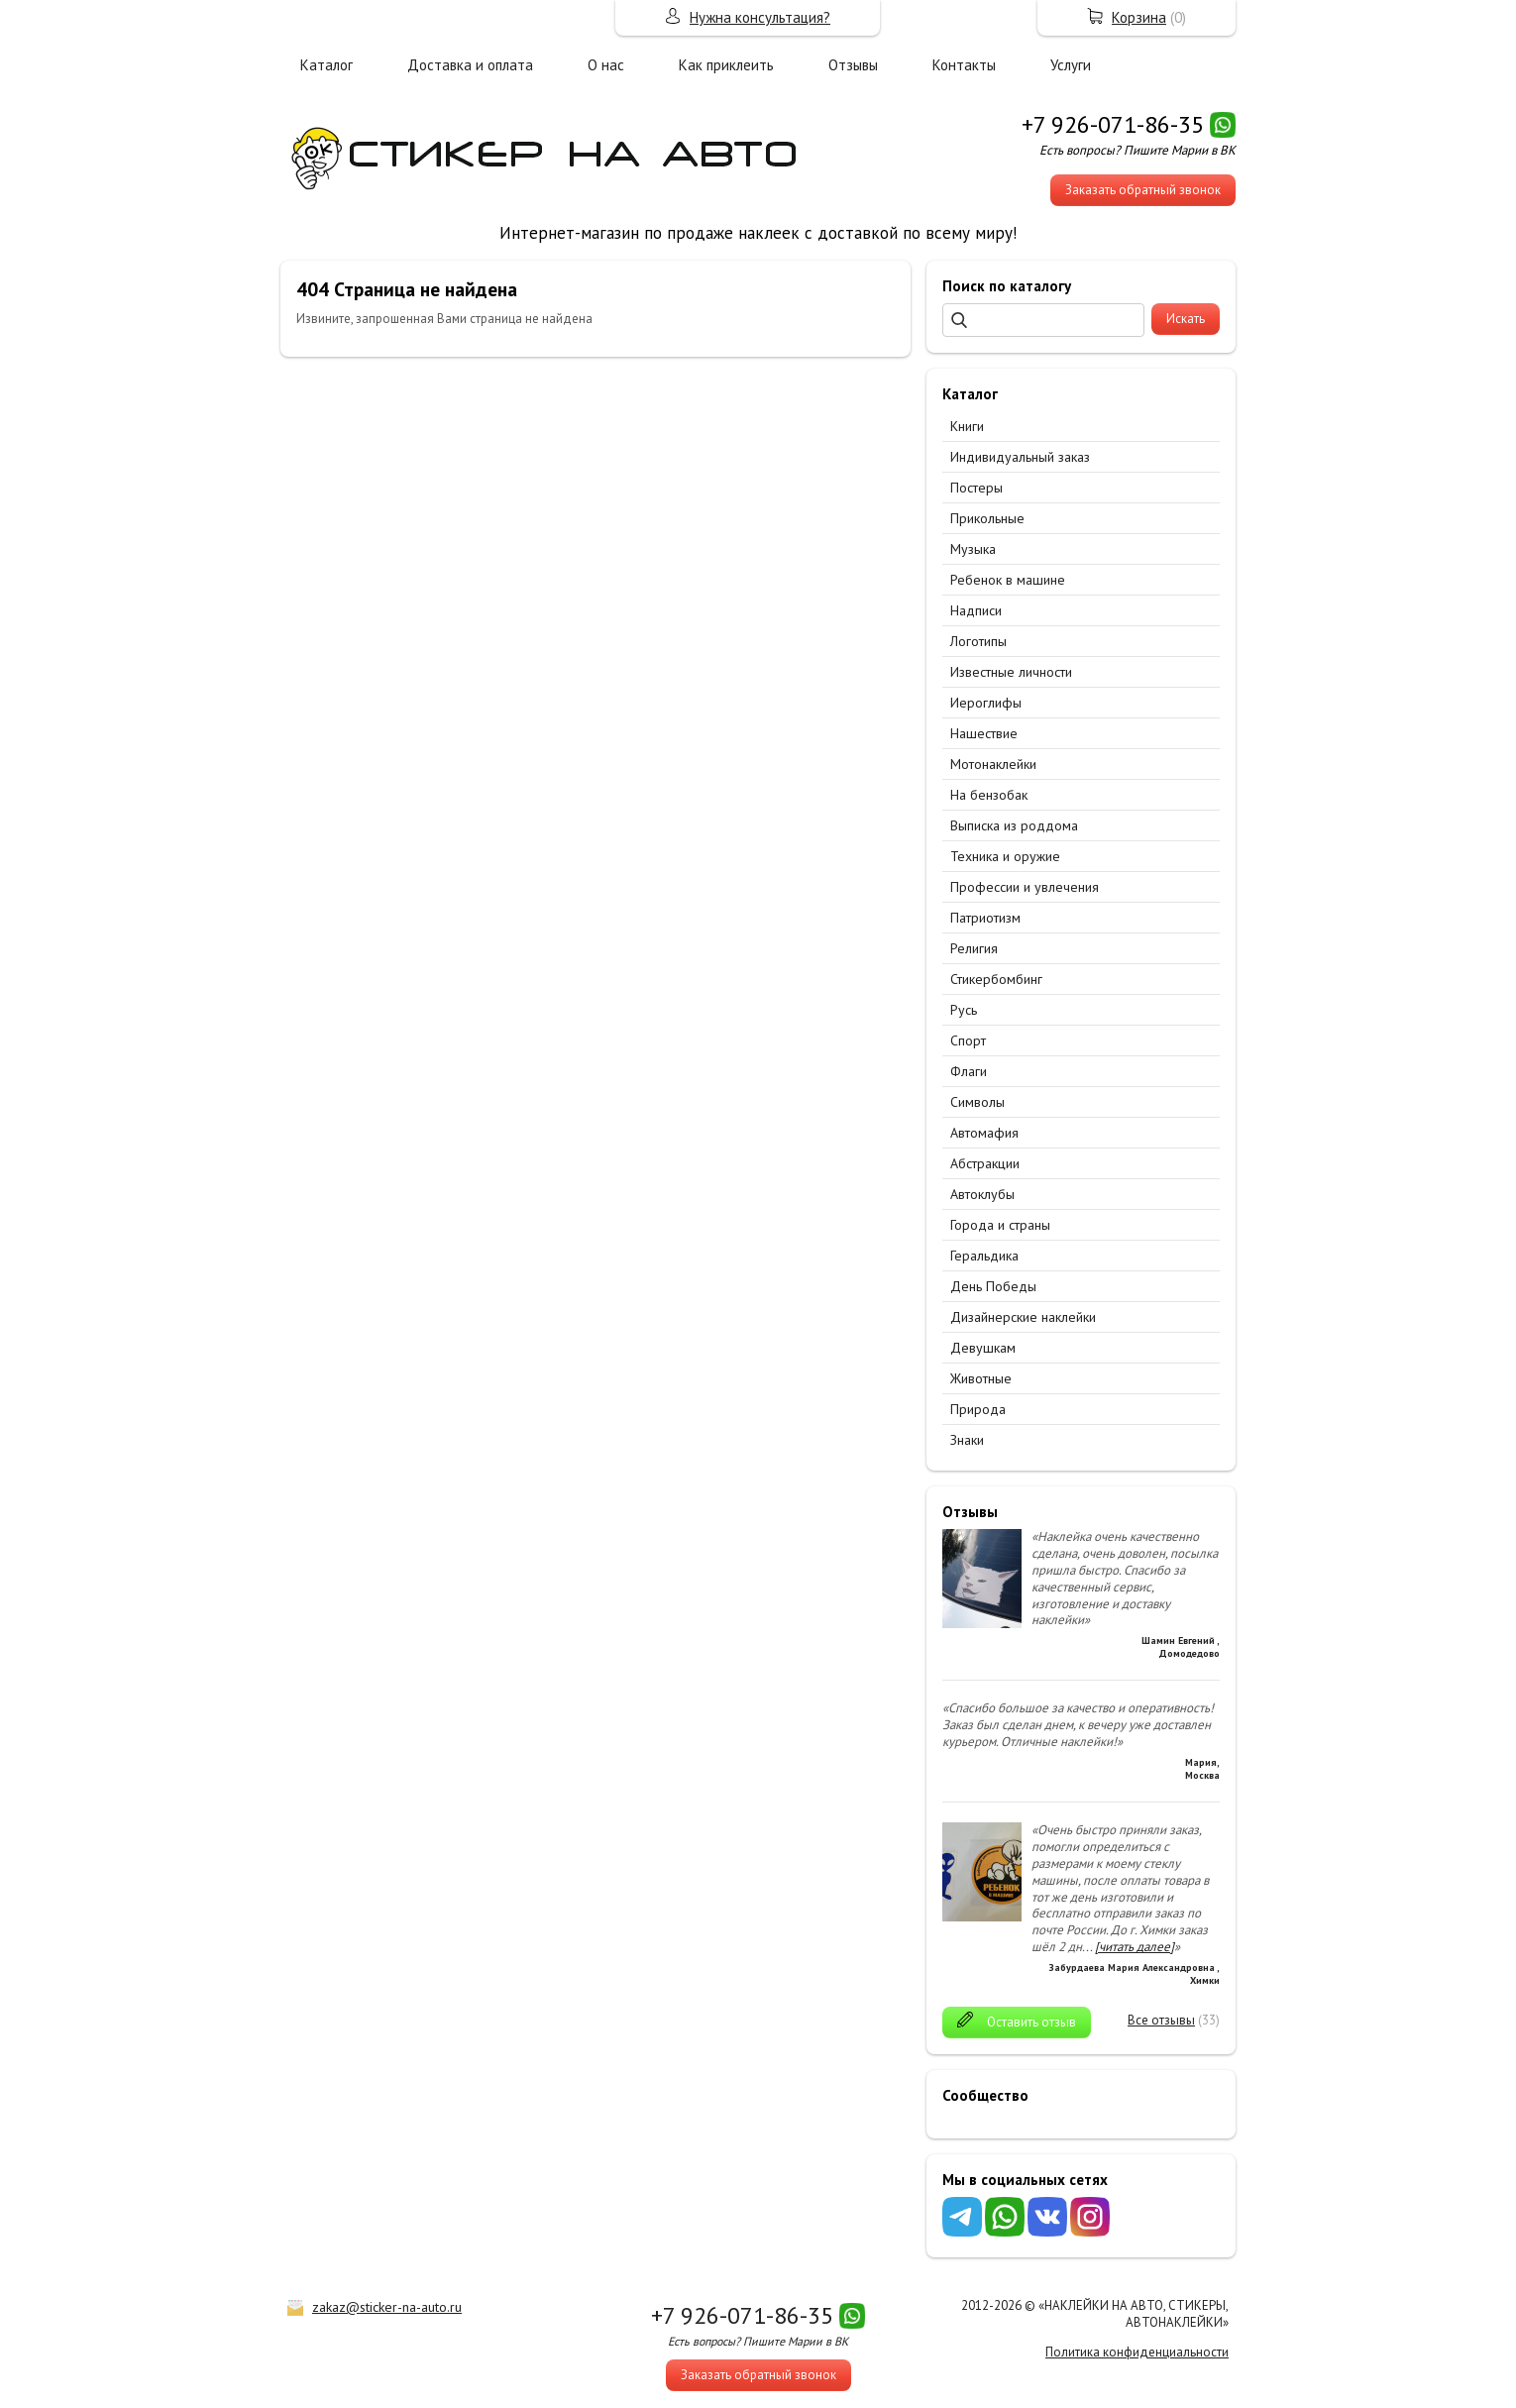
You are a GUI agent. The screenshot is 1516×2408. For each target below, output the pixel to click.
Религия (974, 948)
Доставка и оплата (470, 64)
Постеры (976, 487)
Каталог (326, 64)
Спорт (968, 1040)
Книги (967, 426)
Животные (981, 1378)
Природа (978, 1409)
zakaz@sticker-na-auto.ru (387, 2307)
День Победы (993, 1286)
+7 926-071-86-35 (1113, 124)
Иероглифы (986, 702)
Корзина (1139, 17)
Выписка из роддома (1014, 825)
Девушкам (983, 1348)
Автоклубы (982, 1194)
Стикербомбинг (996, 979)
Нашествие (984, 733)
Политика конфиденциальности (1137, 2352)
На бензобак (989, 795)
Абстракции (985, 1163)
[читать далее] (1134, 1946)
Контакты (964, 64)
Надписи (976, 610)
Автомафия (984, 1133)
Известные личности (1011, 672)
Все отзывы (1161, 2020)
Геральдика (984, 1255)
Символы (977, 1102)
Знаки (967, 1440)
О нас (606, 64)
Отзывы (853, 64)
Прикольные (987, 518)
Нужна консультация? (760, 17)
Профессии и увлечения (1024, 887)
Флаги (968, 1071)
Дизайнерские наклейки (1023, 1317)
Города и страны (1000, 1225)
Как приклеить (726, 64)
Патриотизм (985, 918)
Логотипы (978, 641)
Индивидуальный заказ (1020, 457)
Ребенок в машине (1007, 580)
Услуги (1070, 64)
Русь (963, 1010)
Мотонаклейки (993, 764)
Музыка (973, 549)
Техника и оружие (1005, 856)
